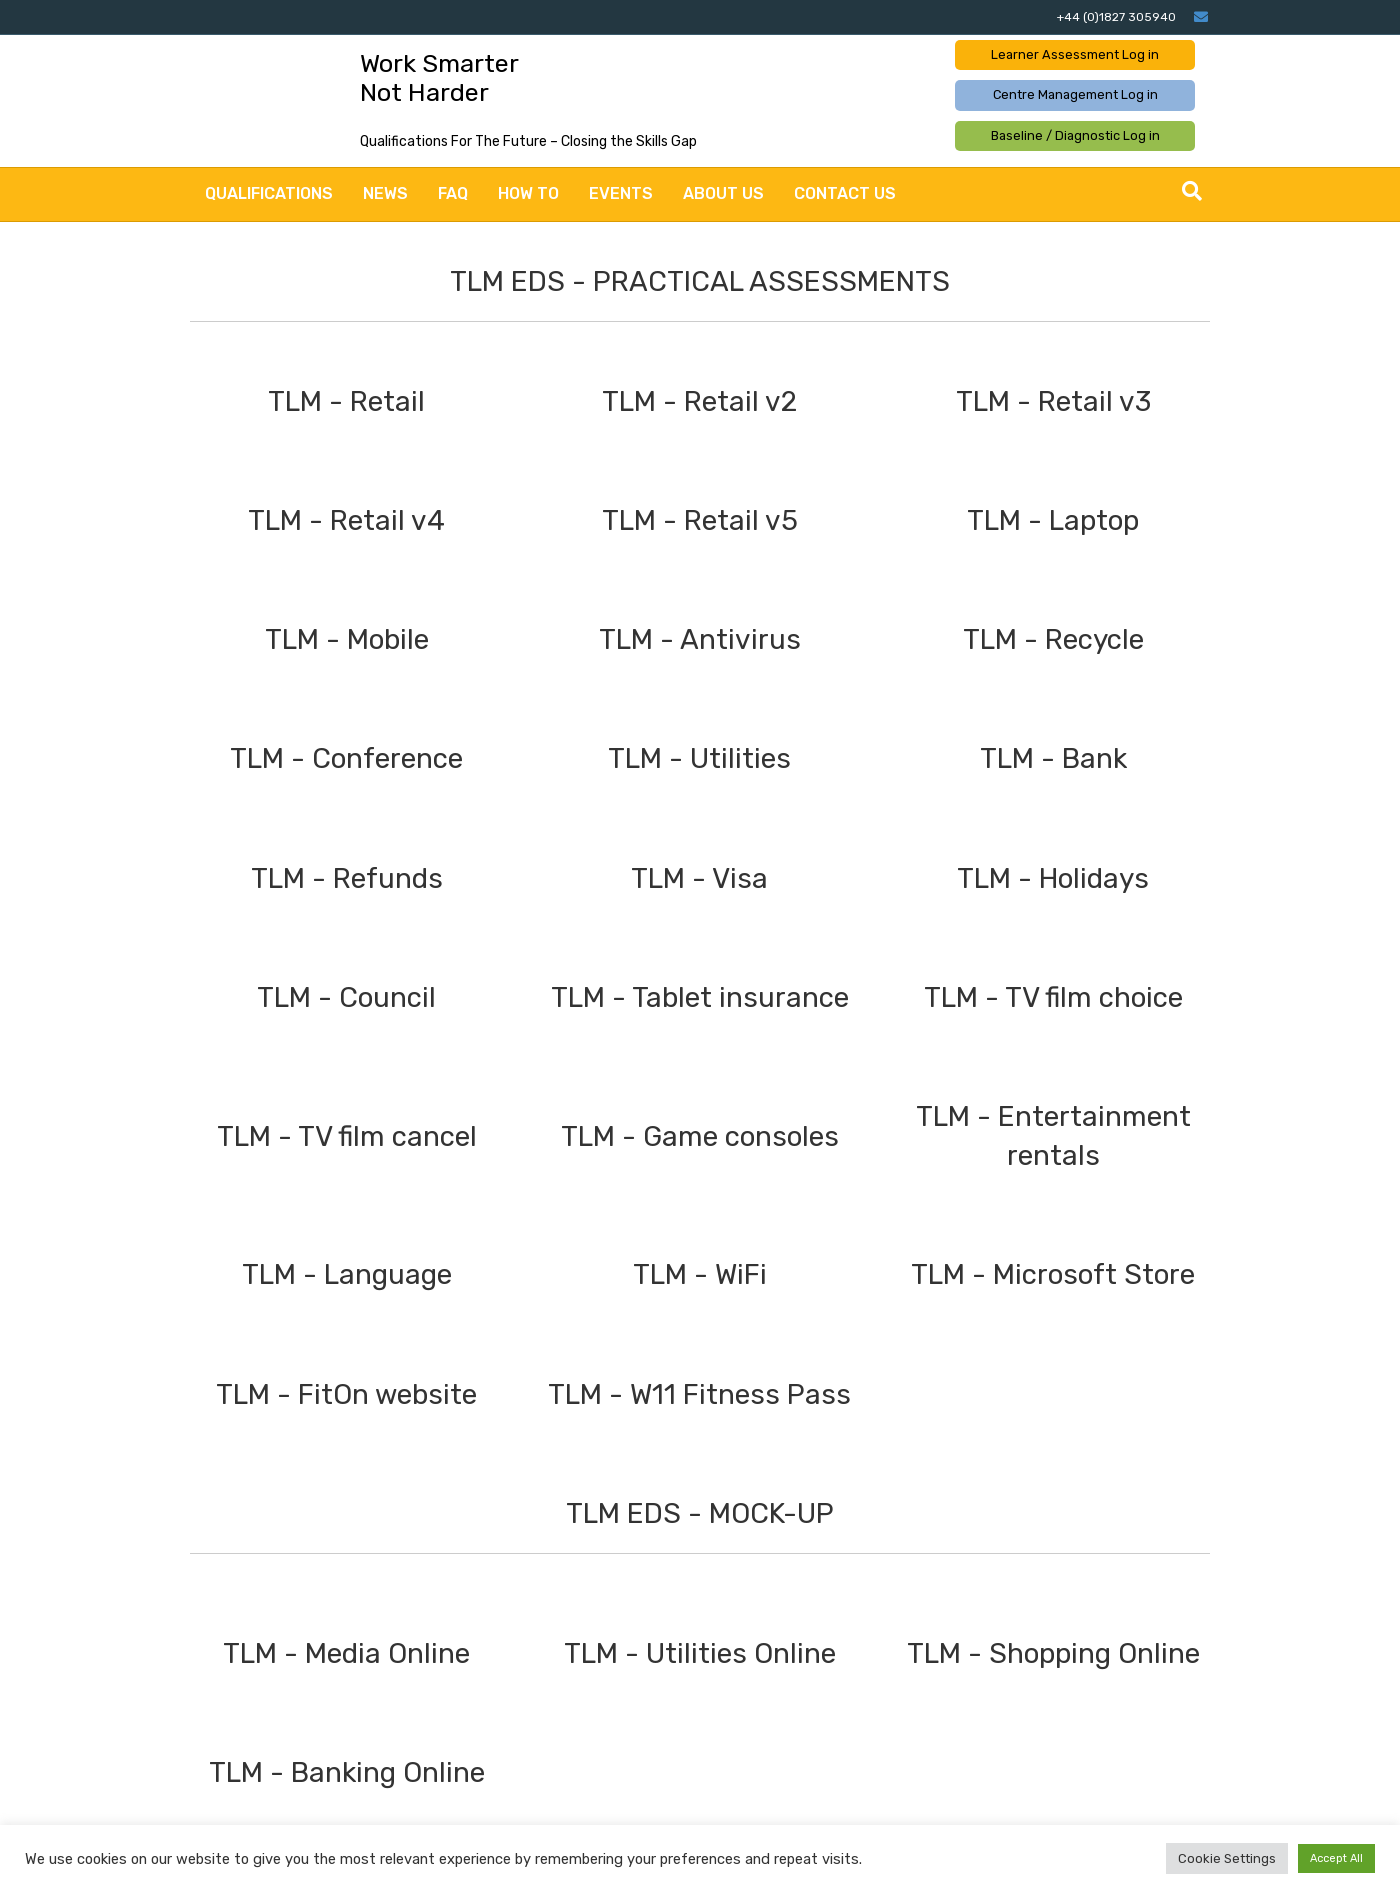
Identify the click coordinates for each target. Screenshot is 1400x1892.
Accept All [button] (1336, 1858)
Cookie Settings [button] (1227, 1858)
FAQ (453, 193)
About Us (723, 193)
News (385, 193)
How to (528, 193)
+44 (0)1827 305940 (1116, 17)
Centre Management (1075, 94)
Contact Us (845, 193)
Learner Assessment (1075, 54)
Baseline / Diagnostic (1075, 135)
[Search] (1192, 191)
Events (621, 193)
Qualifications (269, 193)
